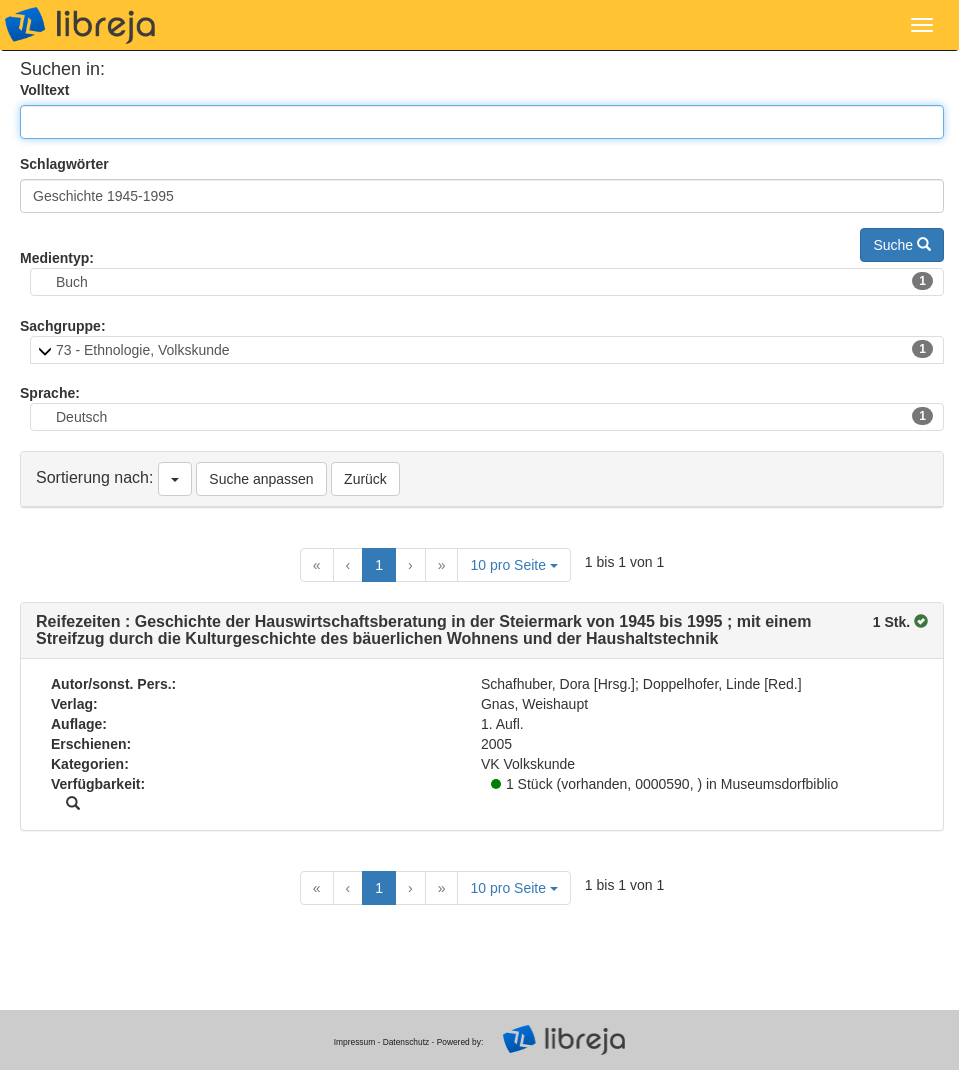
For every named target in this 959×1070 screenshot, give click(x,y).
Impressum (354, 1042)
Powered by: (460, 1042)
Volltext (45, 90)
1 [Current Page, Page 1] (379, 565)
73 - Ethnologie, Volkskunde (494, 349)
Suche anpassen (261, 479)
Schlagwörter (64, 164)
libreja (80, 25)
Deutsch (494, 416)
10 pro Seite (513, 565)
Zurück (365, 479)
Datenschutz (406, 1042)
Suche (902, 245)
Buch (494, 281)
